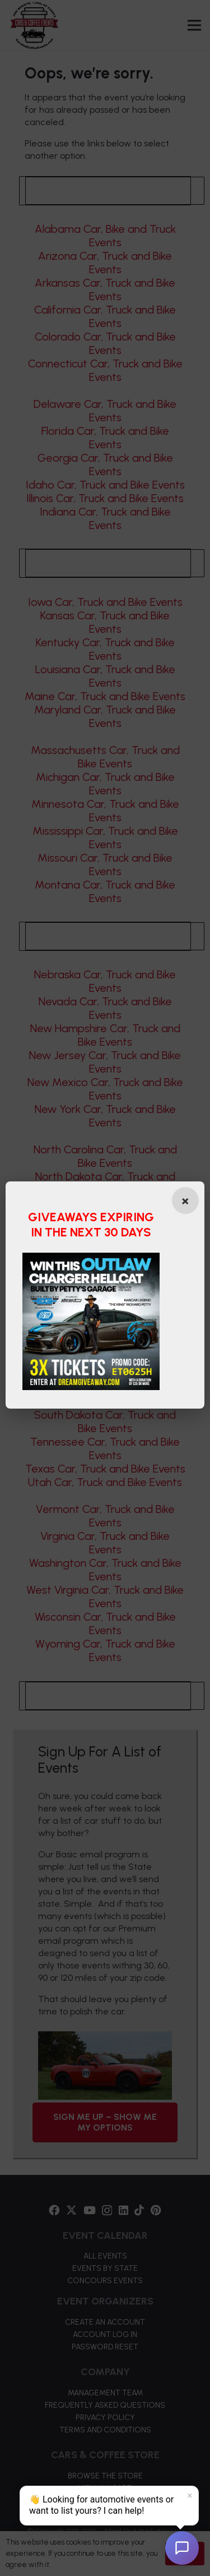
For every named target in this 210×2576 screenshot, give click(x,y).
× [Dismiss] (190, 2496)
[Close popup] (184, 1200)
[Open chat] (182, 2548)
